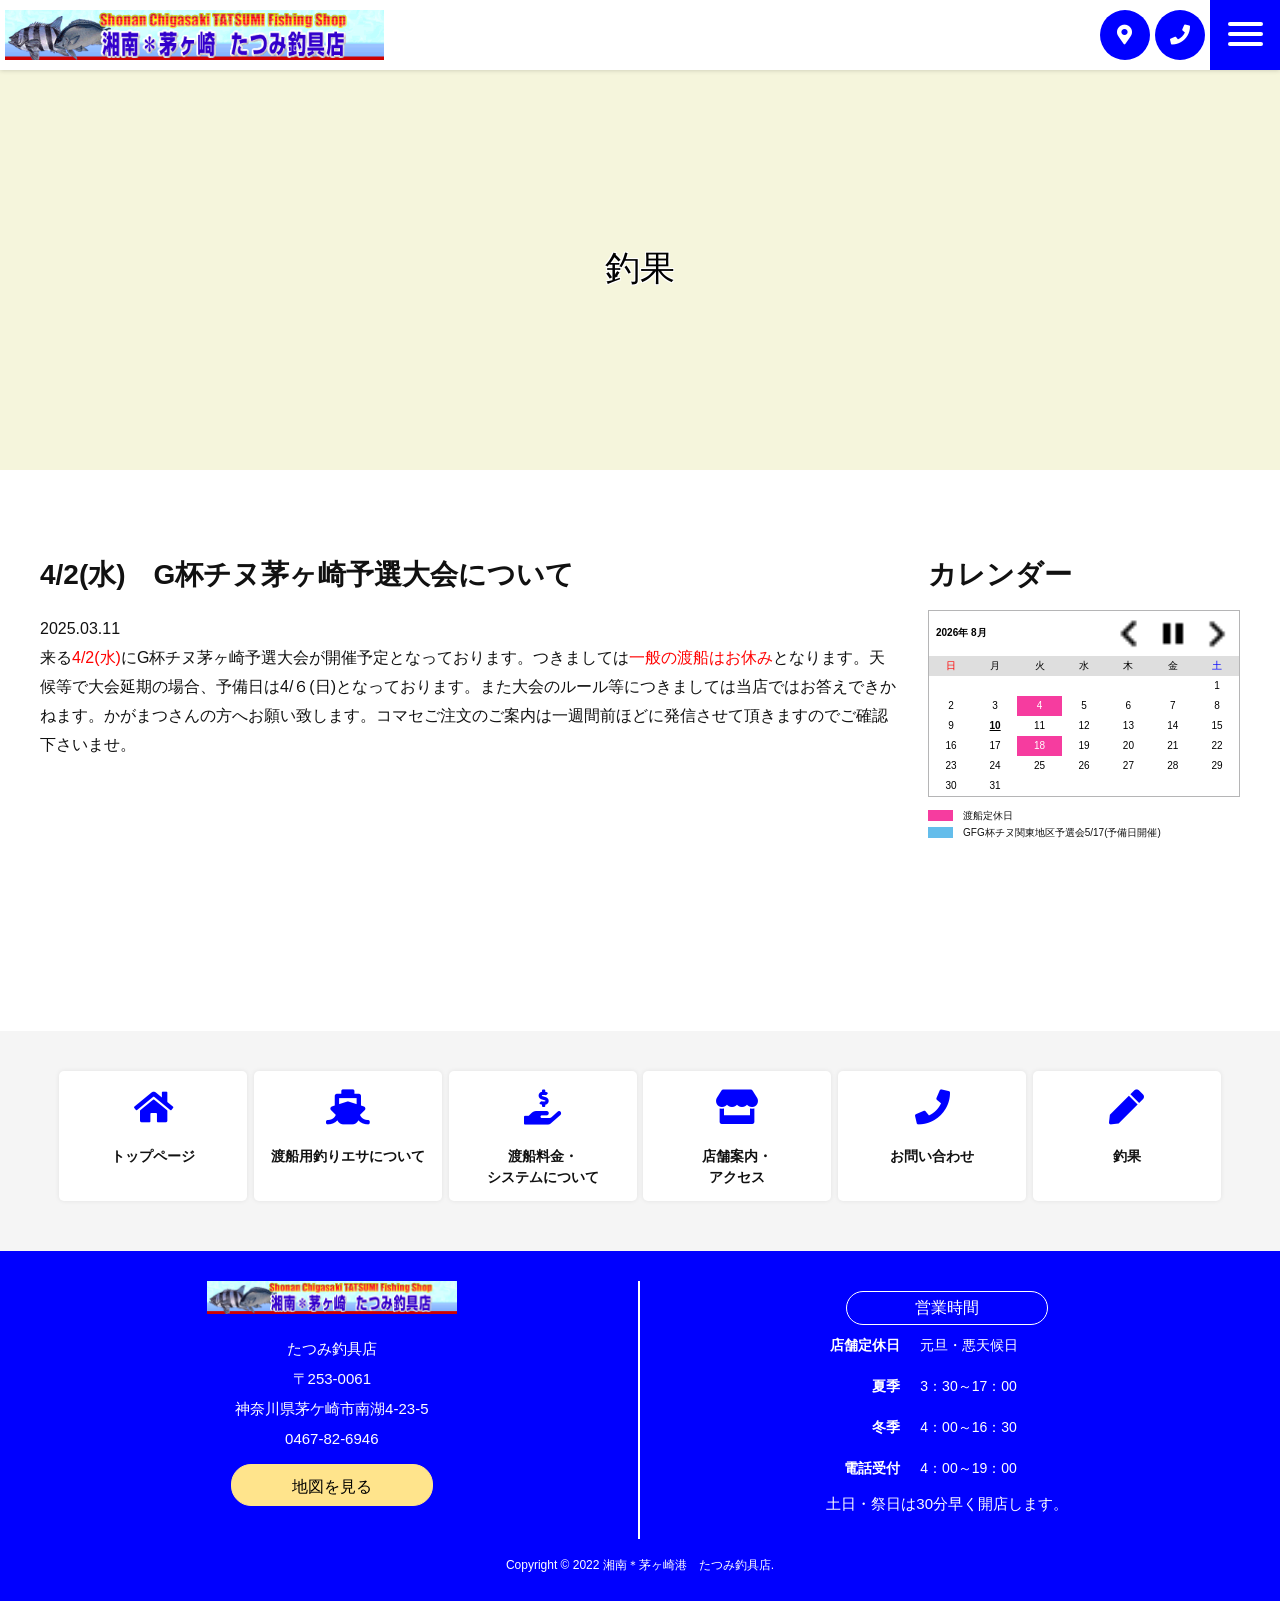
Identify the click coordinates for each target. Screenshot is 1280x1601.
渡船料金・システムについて (543, 1166)
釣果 (1127, 1156)
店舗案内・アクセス (737, 1166)
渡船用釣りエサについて (348, 1156)
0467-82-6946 (331, 1438)
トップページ (153, 1156)
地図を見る (332, 1486)
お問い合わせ (932, 1156)
